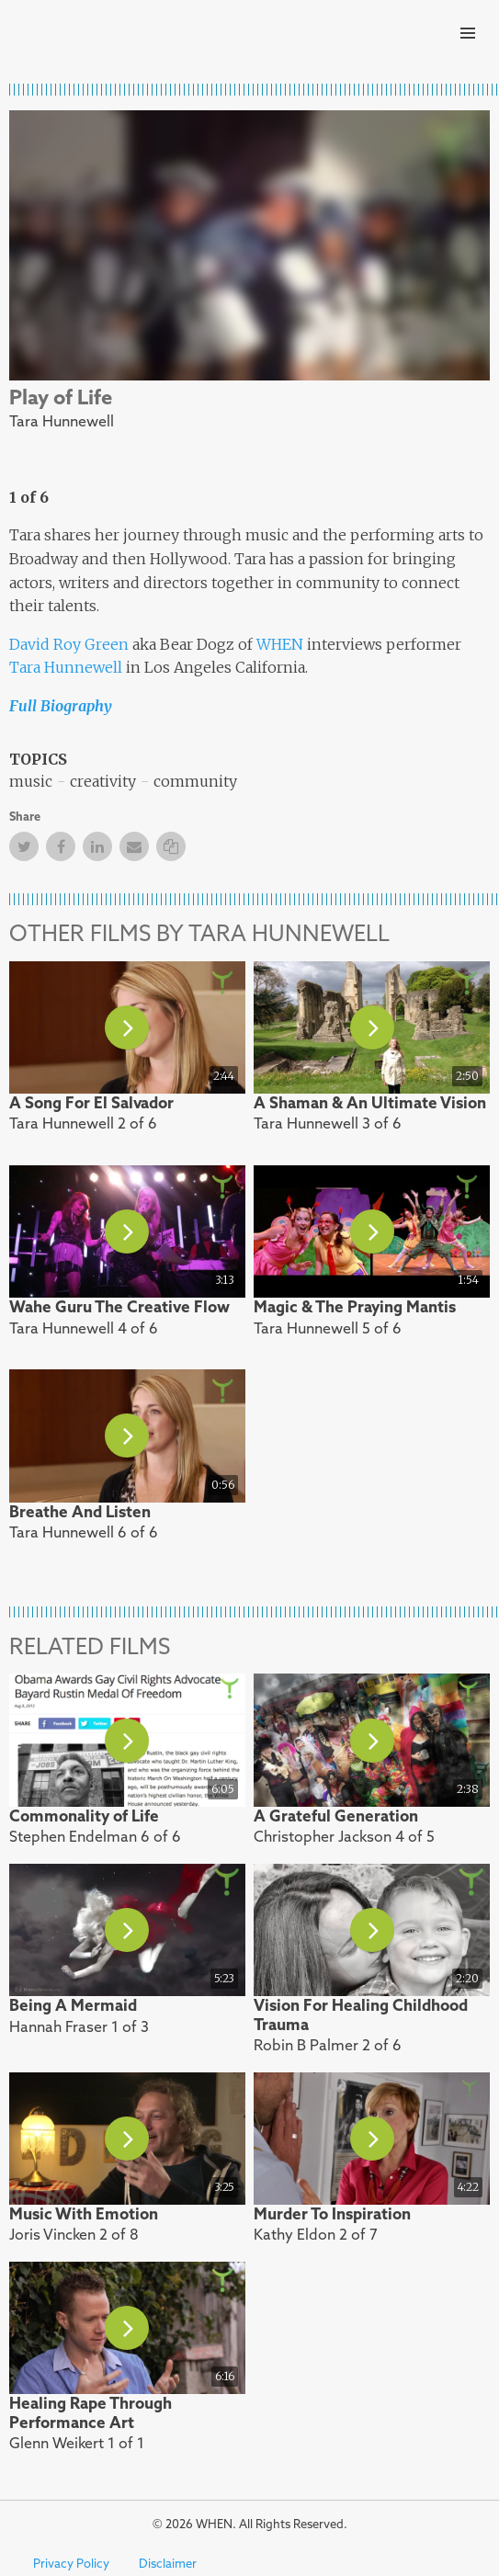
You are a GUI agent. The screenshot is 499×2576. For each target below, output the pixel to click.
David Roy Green (69, 644)
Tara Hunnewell (65, 667)
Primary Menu (467, 33)
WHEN (279, 644)
